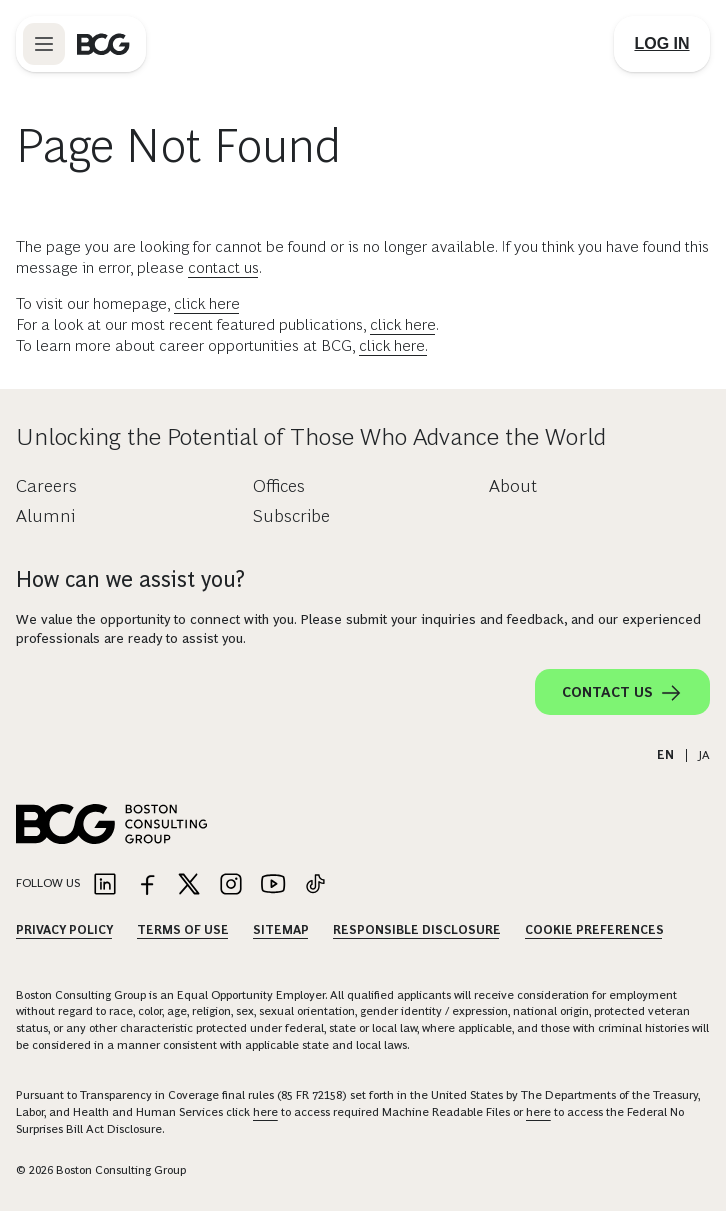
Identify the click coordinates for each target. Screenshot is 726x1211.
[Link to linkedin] (105, 885)
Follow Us (48, 883)
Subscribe (291, 516)
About (513, 486)
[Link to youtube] (273, 885)
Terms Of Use (183, 930)
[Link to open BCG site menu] (44, 44)
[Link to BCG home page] (103, 44)
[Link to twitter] (189, 885)
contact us (223, 267)
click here (207, 303)
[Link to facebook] (147, 885)
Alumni (45, 516)
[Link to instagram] (231, 885)
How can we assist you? (130, 579)
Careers (46, 486)
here (265, 1112)
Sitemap (281, 930)
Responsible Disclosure (417, 930)
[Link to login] (662, 44)
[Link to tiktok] (315, 885)
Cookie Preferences (594, 930)
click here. (393, 345)
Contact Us (622, 693)
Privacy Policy (64, 930)
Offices (279, 486)
